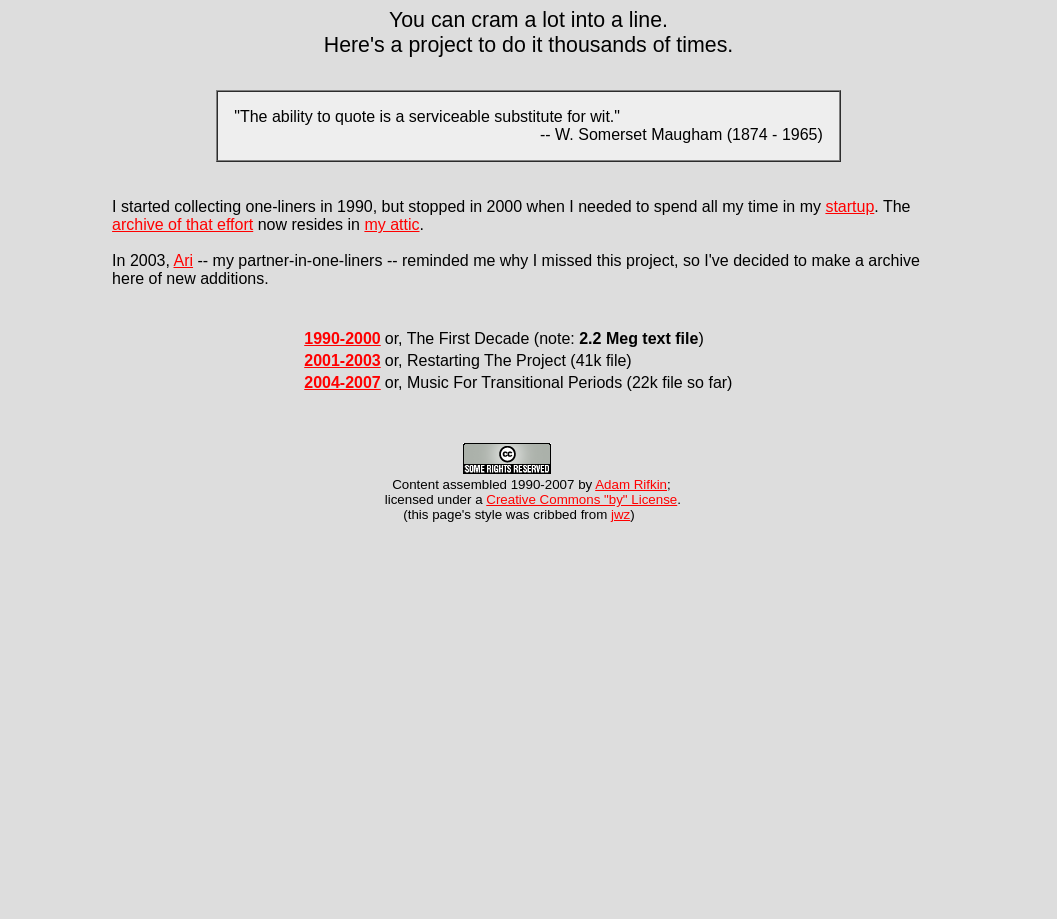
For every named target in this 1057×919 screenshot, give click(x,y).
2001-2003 (342, 360)
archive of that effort (182, 224)
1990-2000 (342, 338)
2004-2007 (342, 382)
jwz (620, 514)
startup (849, 206)
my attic (391, 224)
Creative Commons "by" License (581, 499)
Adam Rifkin (631, 484)
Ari (183, 260)
